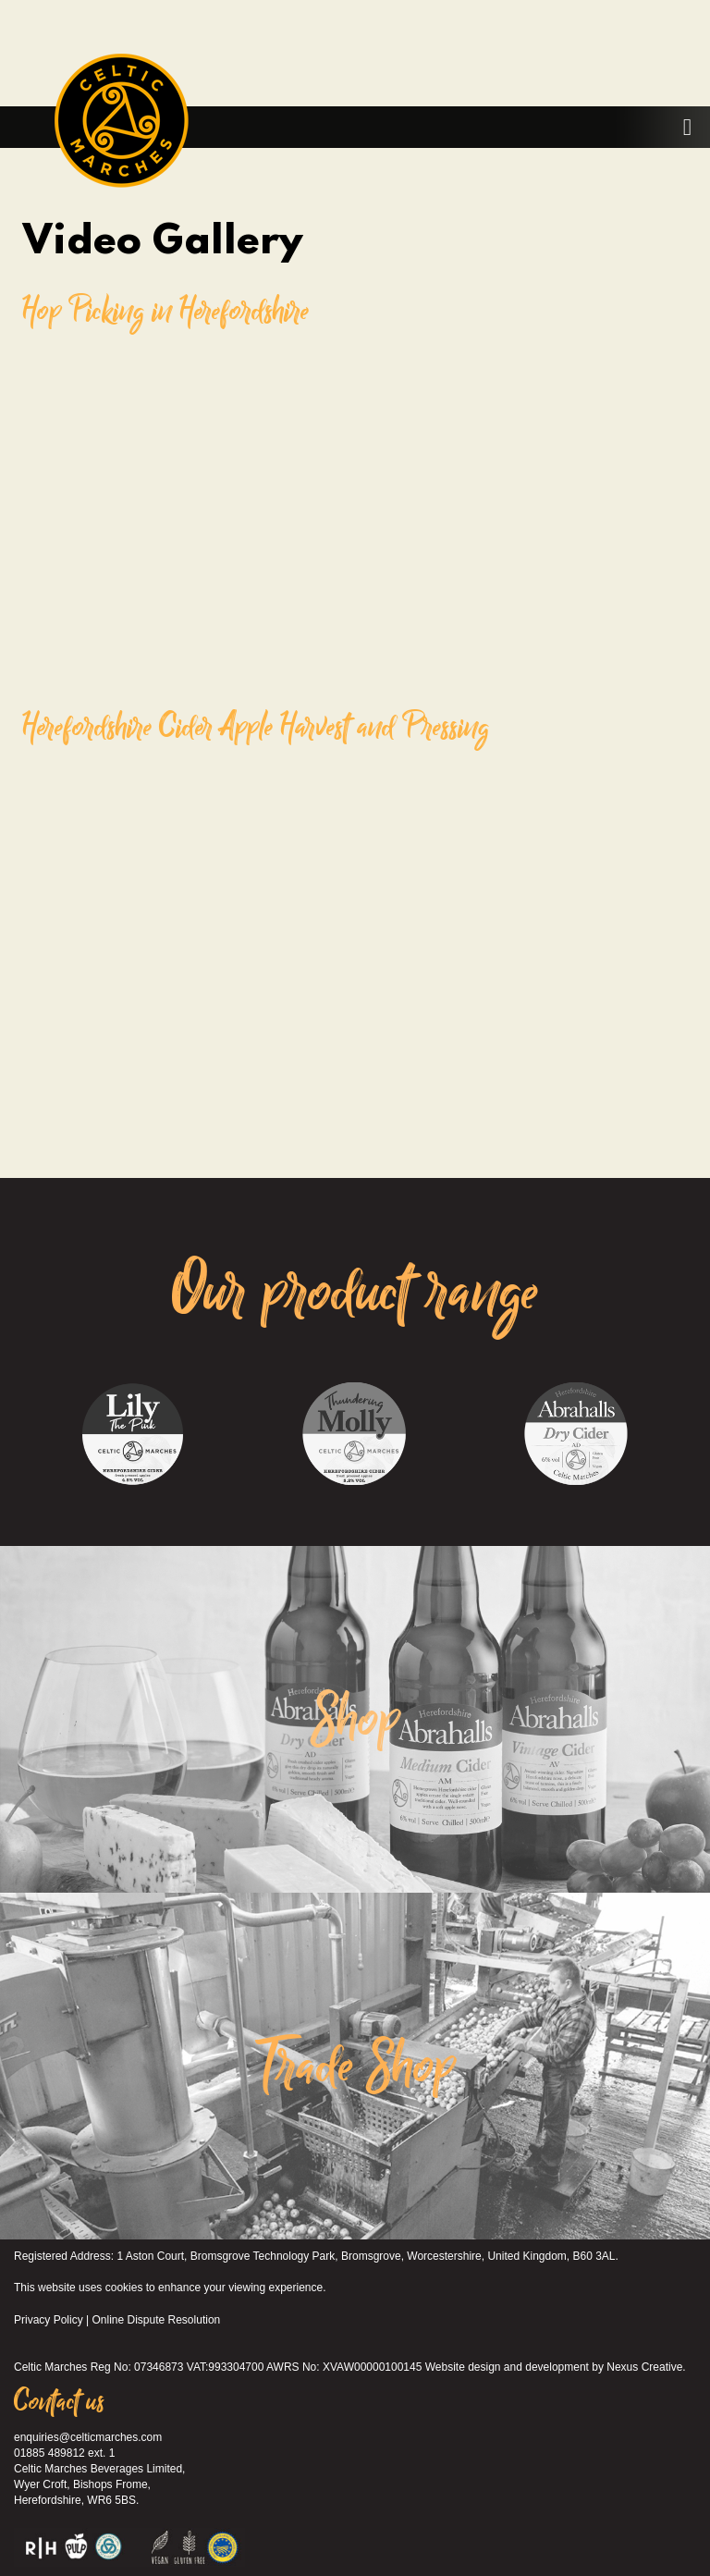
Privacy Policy (48, 2319)
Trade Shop (355, 2066)
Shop (355, 1719)
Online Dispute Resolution (156, 2319)
